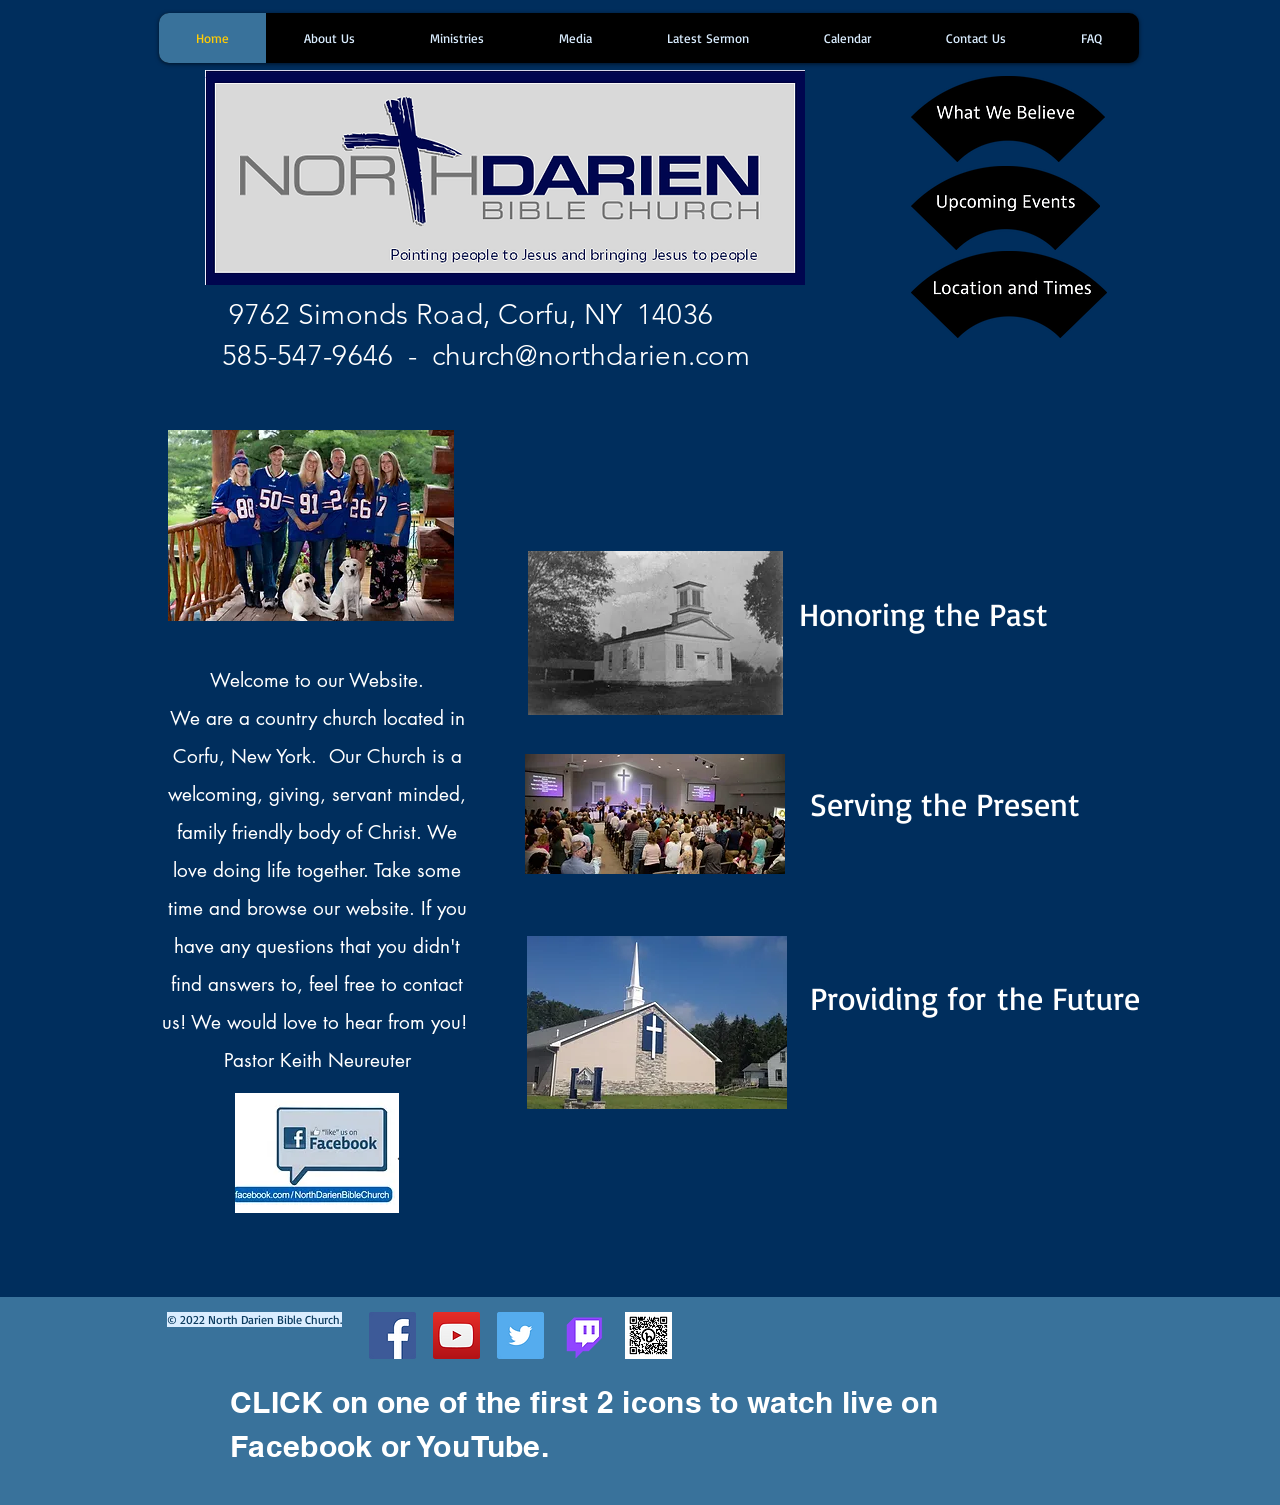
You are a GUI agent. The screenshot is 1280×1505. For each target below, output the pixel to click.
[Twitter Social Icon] (520, 1335)
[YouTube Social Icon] (456, 1335)
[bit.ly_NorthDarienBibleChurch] (648, 1335)
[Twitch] (584, 1335)
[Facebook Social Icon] (392, 1335)
